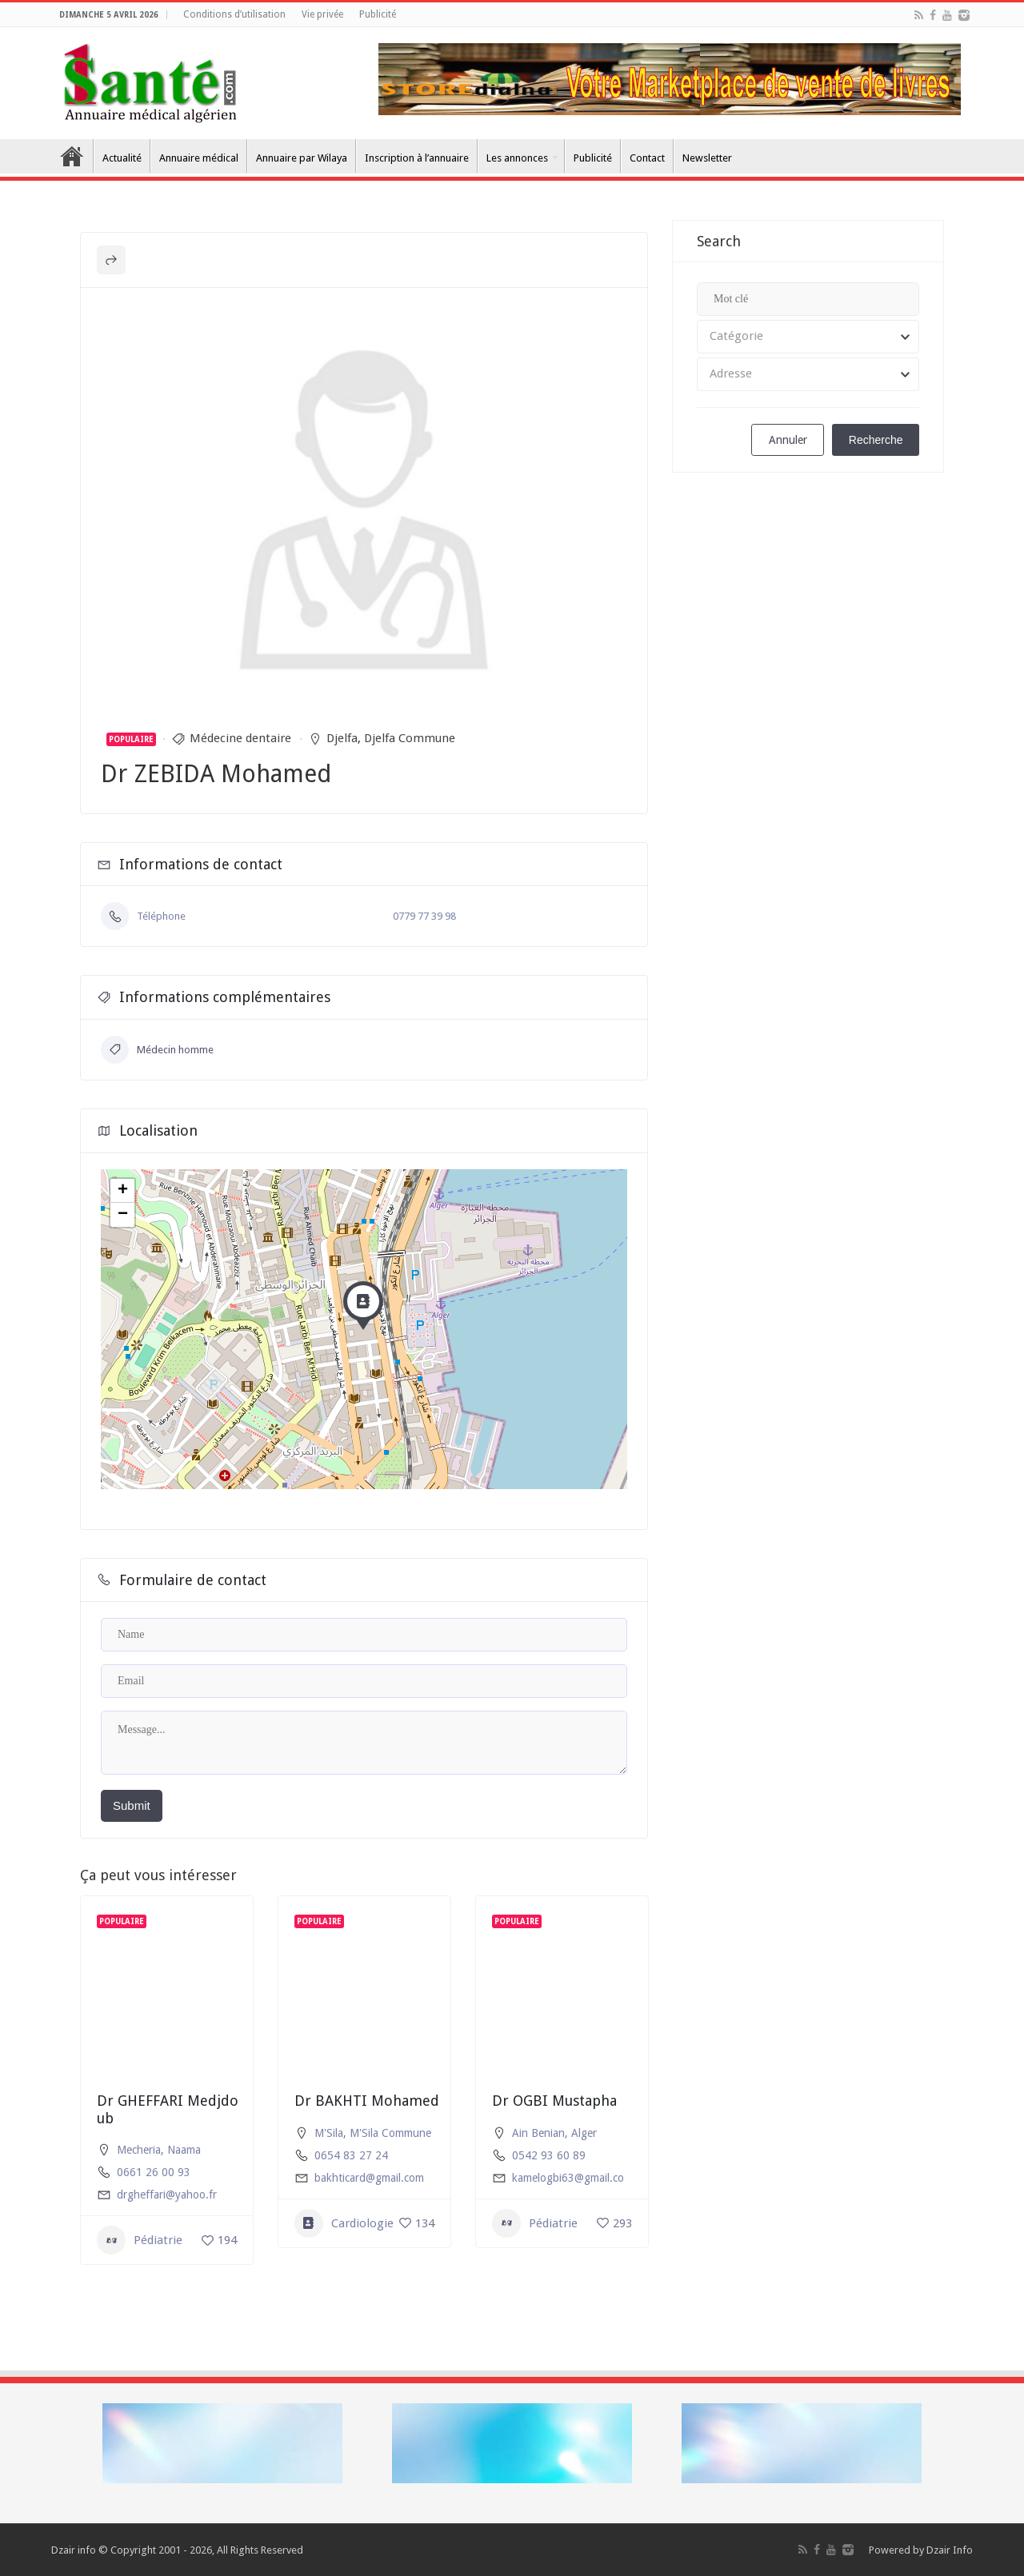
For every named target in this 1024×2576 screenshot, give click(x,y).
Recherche (876, 439)
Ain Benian (538, 2133)
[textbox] (808, 337)
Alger (584, 2133)
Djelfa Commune (409, 738)
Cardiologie (344, 2223)
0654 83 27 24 (351, 2155)
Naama (184, 2149)
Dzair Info (949, 2550)
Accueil (72, 156)
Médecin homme (157, 1050)
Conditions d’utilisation (234, 14)
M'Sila (328, 2133)
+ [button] (123, 1191)
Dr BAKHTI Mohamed (366, 2100)
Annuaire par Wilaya (301, 158)
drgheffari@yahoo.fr (167, 2194)
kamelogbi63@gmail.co (568, 2177)
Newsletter (707, 158)
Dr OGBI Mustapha (554, 2100)
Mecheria (139, 2149)
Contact (647, 158)
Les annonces (517, 158)
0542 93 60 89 (549, 2155)
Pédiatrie (139, 2240)
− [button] (123, 1215)
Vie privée (322, 14)
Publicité (377, 14)
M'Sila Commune (390, 2133)
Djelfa (342, 738)
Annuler (788, 439)
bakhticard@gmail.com (369, 2177)
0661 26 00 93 (153, 2172)
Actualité (122, 158)
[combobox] (808, 336)
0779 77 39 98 (424, 916)
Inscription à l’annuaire (417, 158)
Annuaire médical (198, 158)
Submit (131, 1805)
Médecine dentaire (240, 738)
